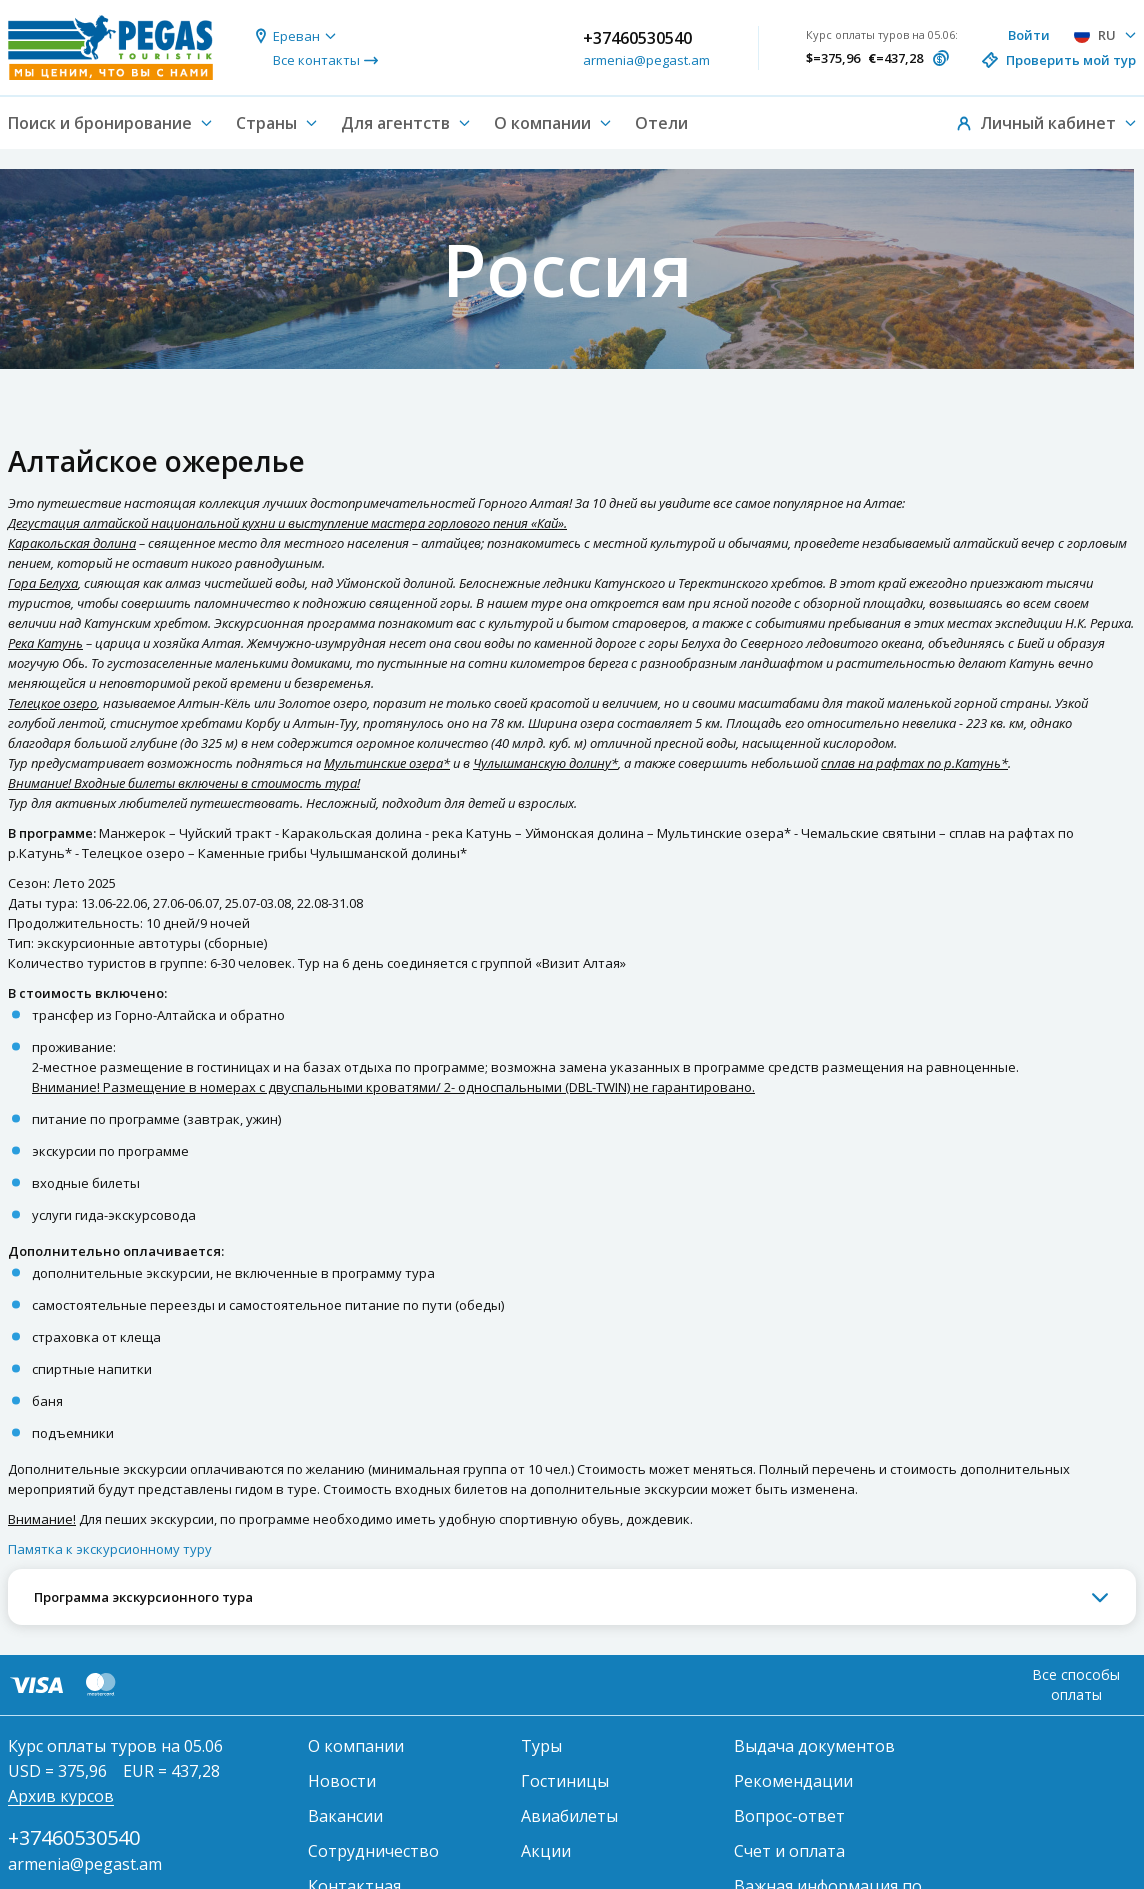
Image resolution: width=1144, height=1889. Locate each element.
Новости (342, 1781)
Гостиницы (565, 1781)
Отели (661, 123)
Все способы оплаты (1076, 1684)
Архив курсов (61, 1796)
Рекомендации (793, 1781)
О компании (356, 1746)
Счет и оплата (789, 1851)
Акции (546, 1851)
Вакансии (345, 1816)
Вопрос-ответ (789, 1816)
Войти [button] (1029, 35)
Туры (541, 1746)
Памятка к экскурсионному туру (110, 1549)
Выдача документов (814, 1746)
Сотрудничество (373, 1851)
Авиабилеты (569, 1816)
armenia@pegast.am (646, 60)
